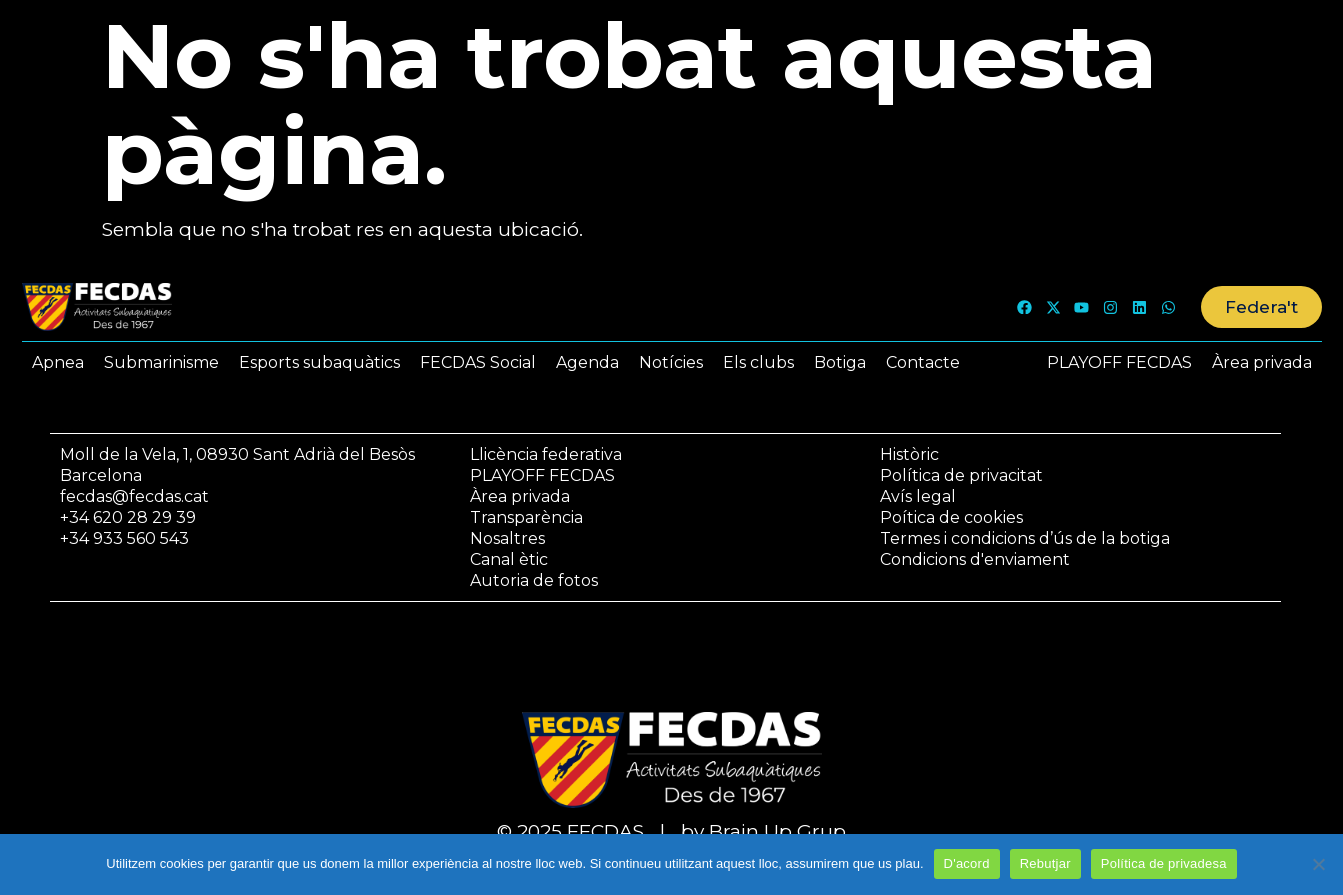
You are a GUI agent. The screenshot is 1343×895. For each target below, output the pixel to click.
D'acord (967, 863)
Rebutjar (1045, 863)
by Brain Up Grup (763, 831)
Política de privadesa (1164, 863)
